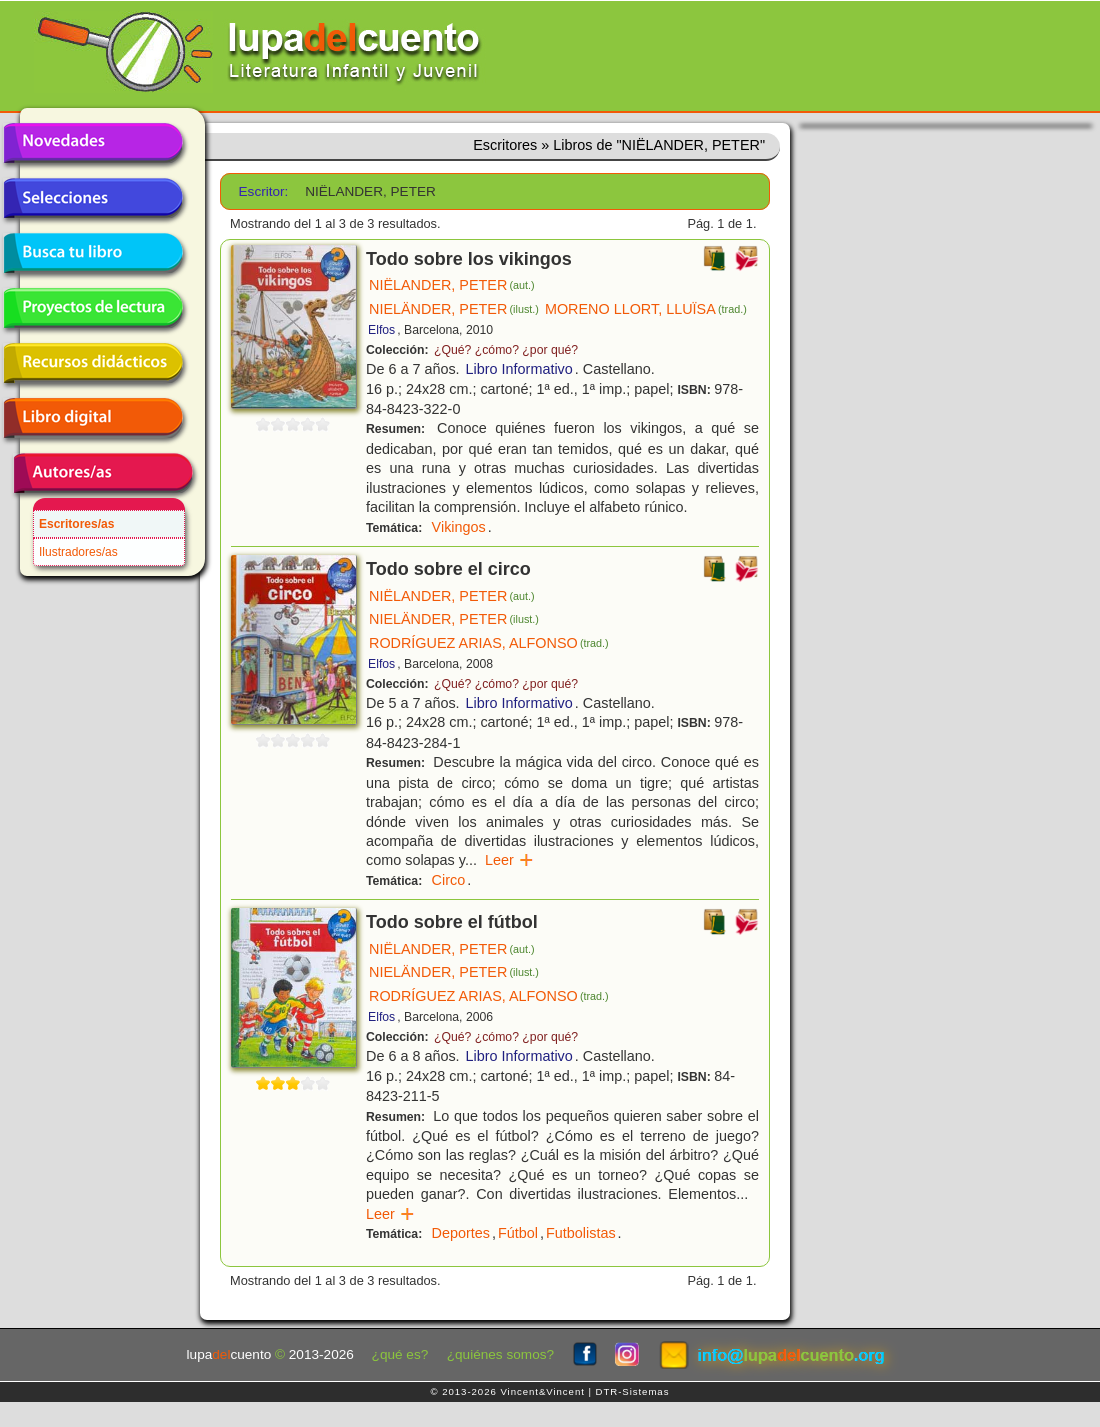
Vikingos (459, 527)
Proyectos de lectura (93, 308)
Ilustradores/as (78, 552)
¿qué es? (400, 1354)
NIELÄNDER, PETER (454, 309)
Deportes (461, 1233)
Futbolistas (581, 1233)
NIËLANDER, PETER (452, 285)
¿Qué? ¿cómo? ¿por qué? (506, 350)
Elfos (381, 330)
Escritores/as (76, 524)
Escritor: (264, 191)
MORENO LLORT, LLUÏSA (646, 309)
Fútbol (518, 1233)
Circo (449, 880)
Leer (509, 860)
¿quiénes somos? (500, 1354)
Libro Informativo (519, 369)
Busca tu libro (93, 253)
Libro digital (93, 418)
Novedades (93, 143)
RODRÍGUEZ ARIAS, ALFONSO (489, 643)
